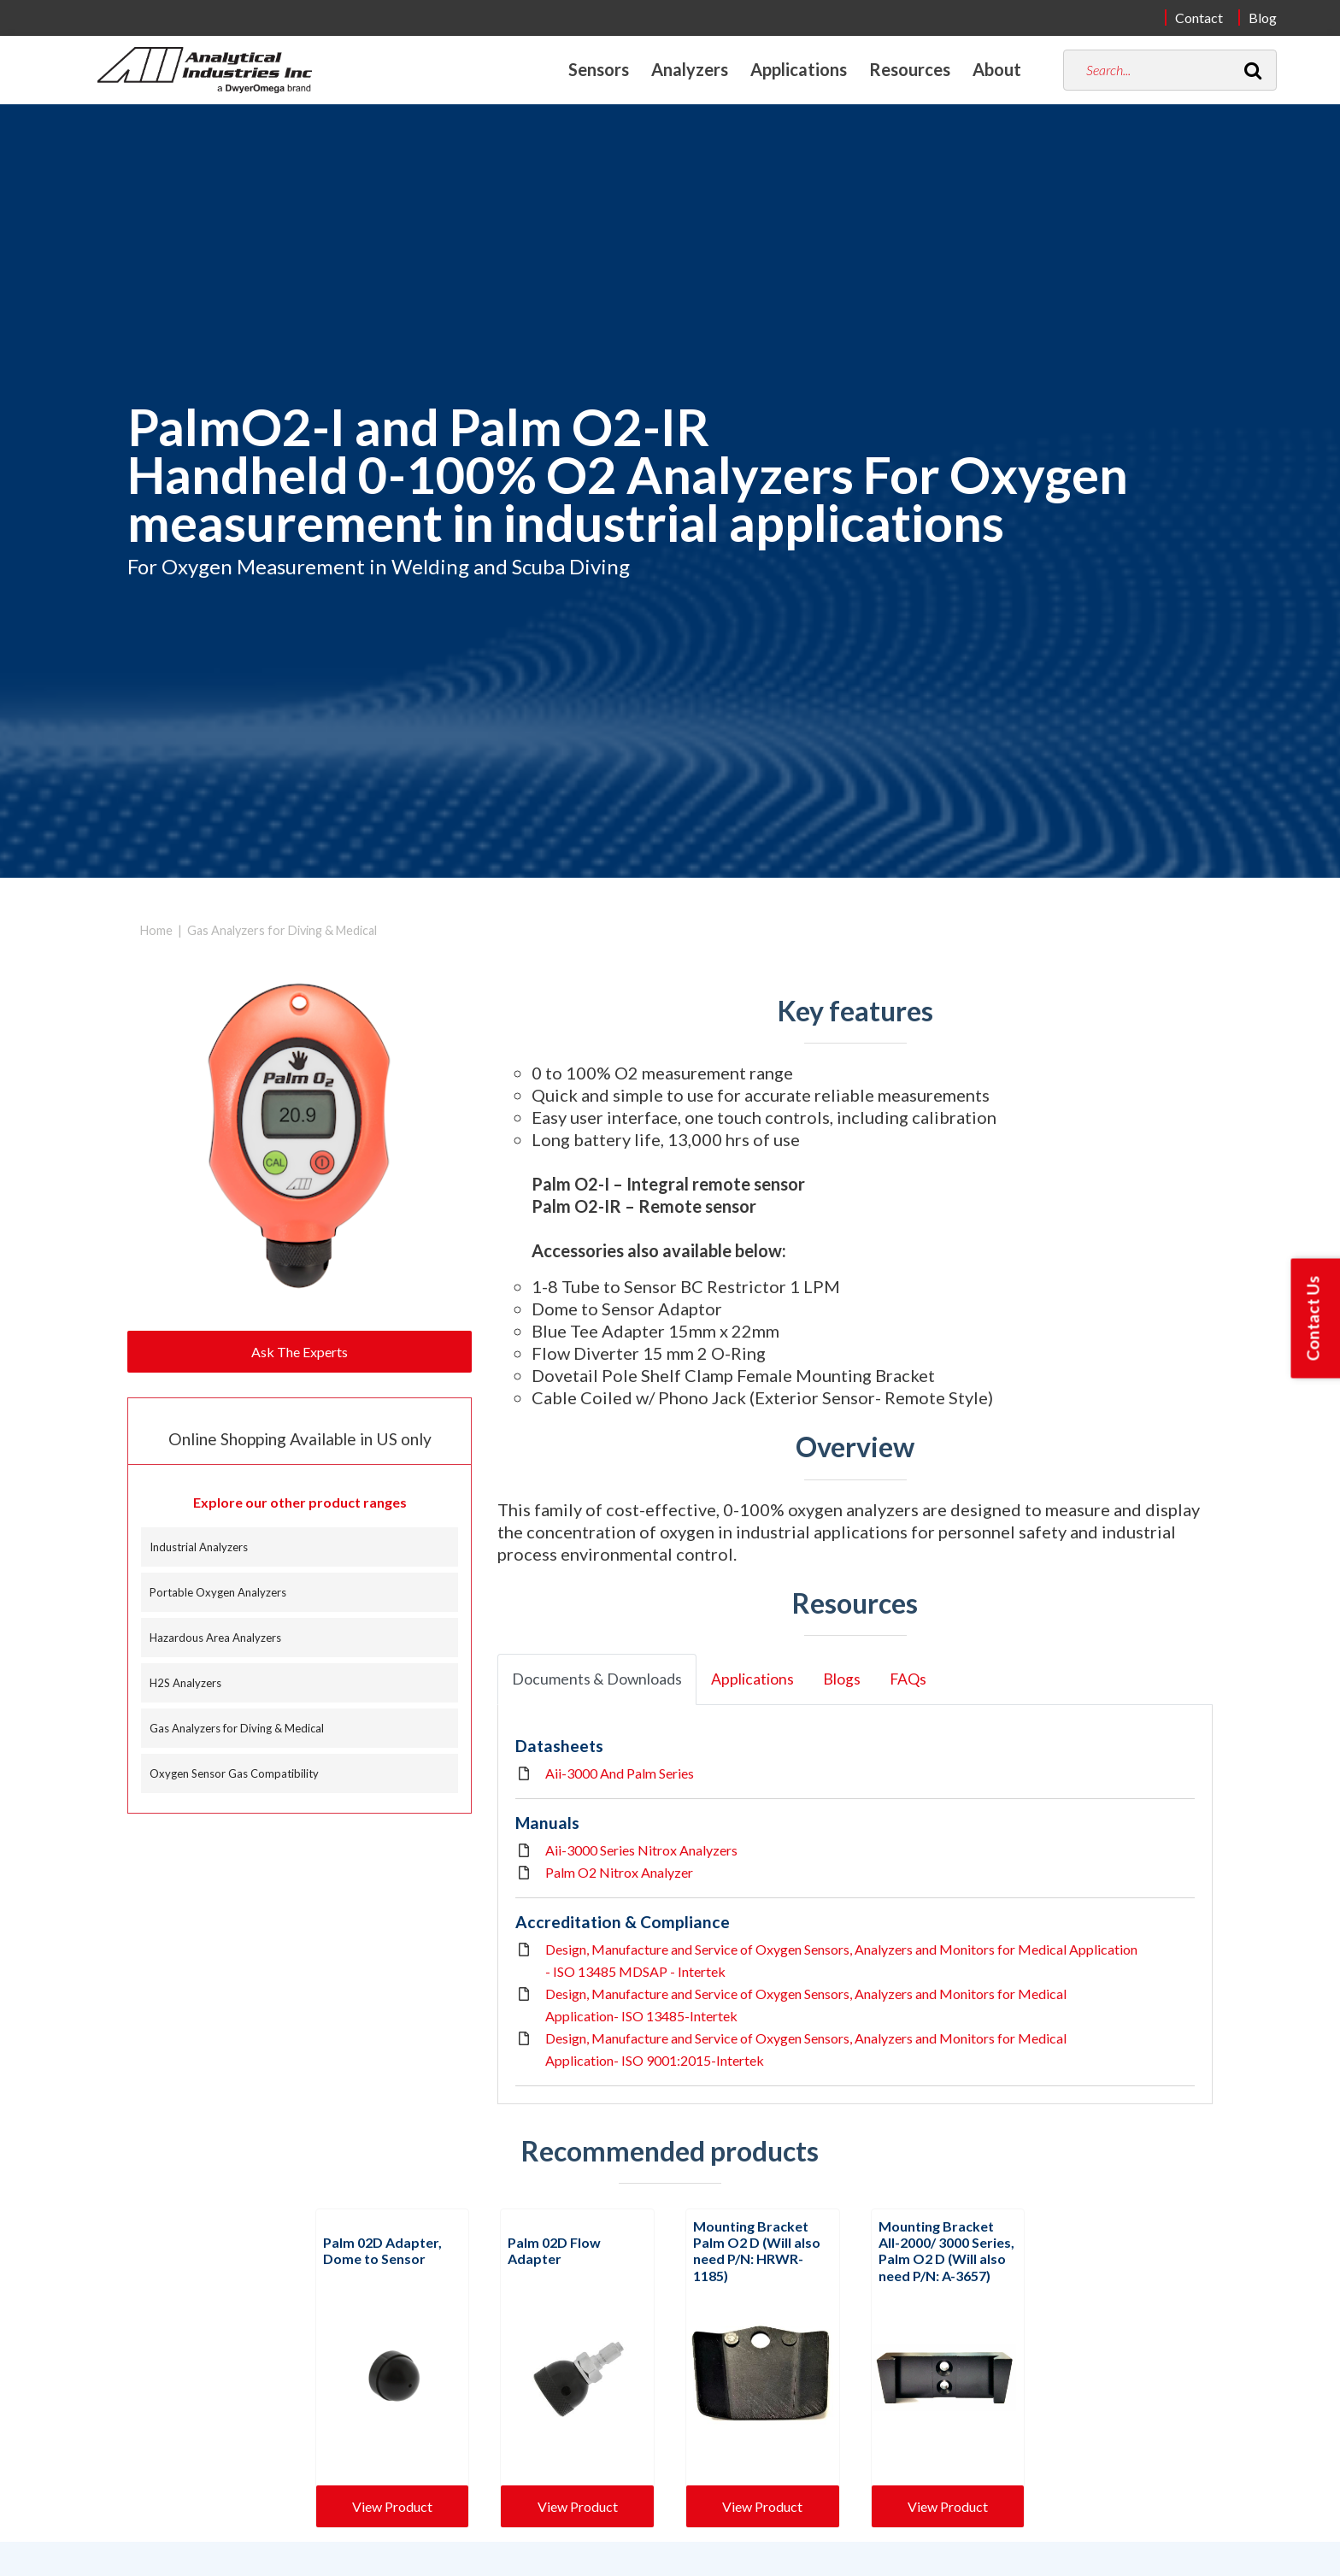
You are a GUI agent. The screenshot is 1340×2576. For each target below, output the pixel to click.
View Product (392, 2506)
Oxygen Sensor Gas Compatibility (234, 1773)
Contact (1199, 17)
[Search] (1253, 70)
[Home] (204, 70)
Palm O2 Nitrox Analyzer (619, 1872)
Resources (909, 69)
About (997, 69)
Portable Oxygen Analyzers (218, 1592)
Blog (1263, 17)
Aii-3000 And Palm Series (619, 1773)
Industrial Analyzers (199, 1547)
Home (156, 930)
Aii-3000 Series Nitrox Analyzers (641, 1850)
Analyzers (689, 69)
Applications (798, 69)
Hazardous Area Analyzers (215, 1637)
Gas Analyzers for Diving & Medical (282, 930)
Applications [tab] (752, 1679)
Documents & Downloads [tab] (597, 1679)
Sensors (598, 69)
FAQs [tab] (908, 1679)
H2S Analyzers (185, 1683)
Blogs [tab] (842, 1679)
